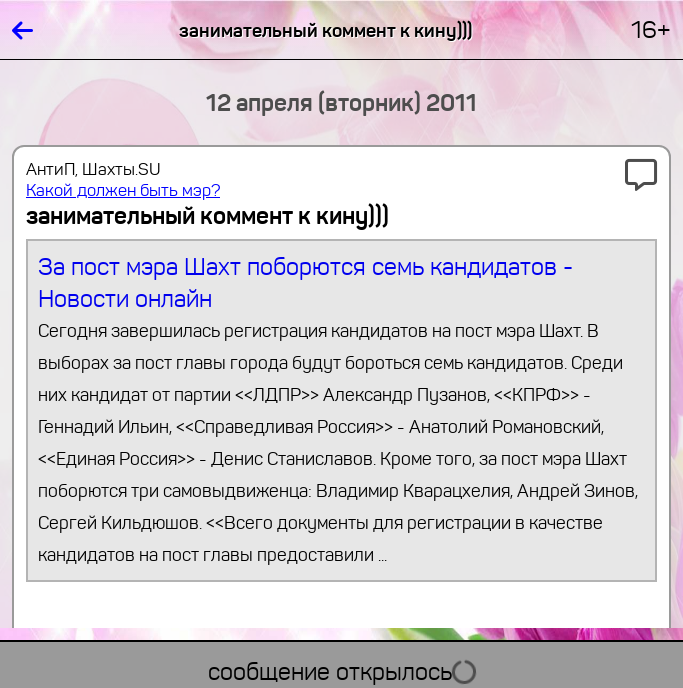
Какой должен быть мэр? (123, 190)
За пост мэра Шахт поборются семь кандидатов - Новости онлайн (342, 411)
